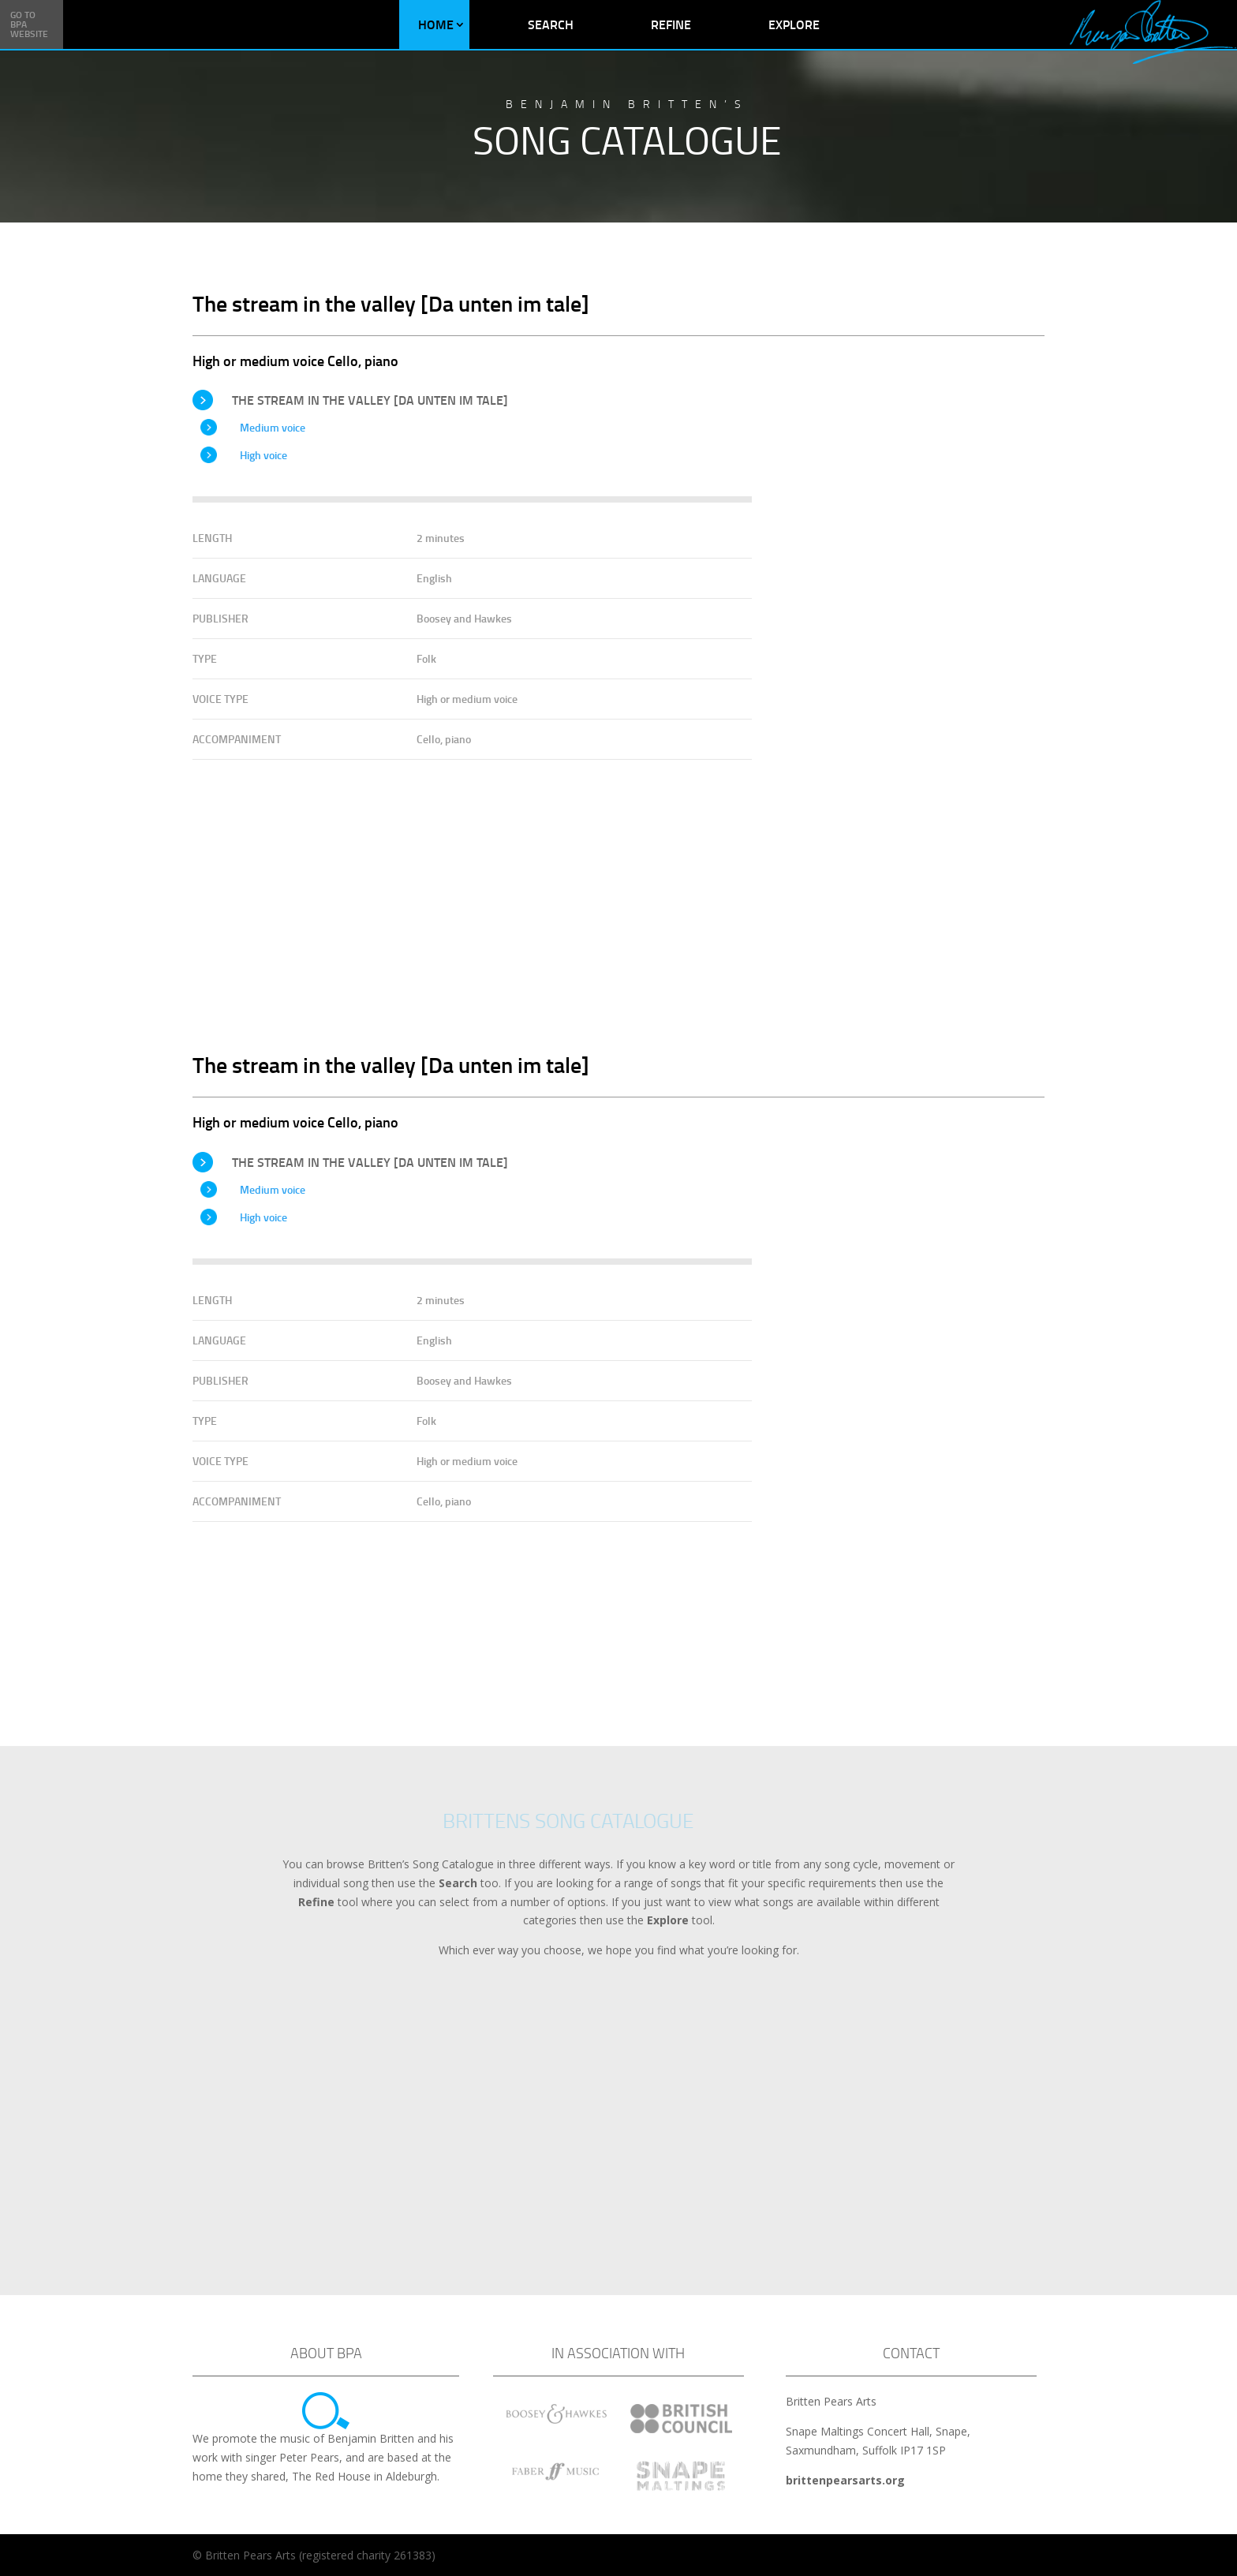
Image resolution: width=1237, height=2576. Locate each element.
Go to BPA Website (29, 24)
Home (436, 24)
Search (551, 24)
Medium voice (272, 427)
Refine (671, 24)
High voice (263, 454)
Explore (794, 24)
